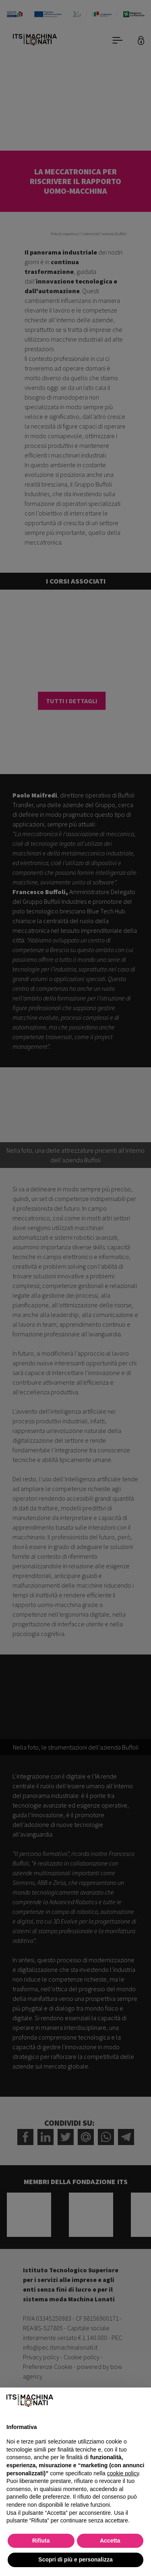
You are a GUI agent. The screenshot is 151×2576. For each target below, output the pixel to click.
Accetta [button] (110, 2540)
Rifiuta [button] (41, 2540)
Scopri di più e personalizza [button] (75, 2559)
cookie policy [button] (123, 2473)
